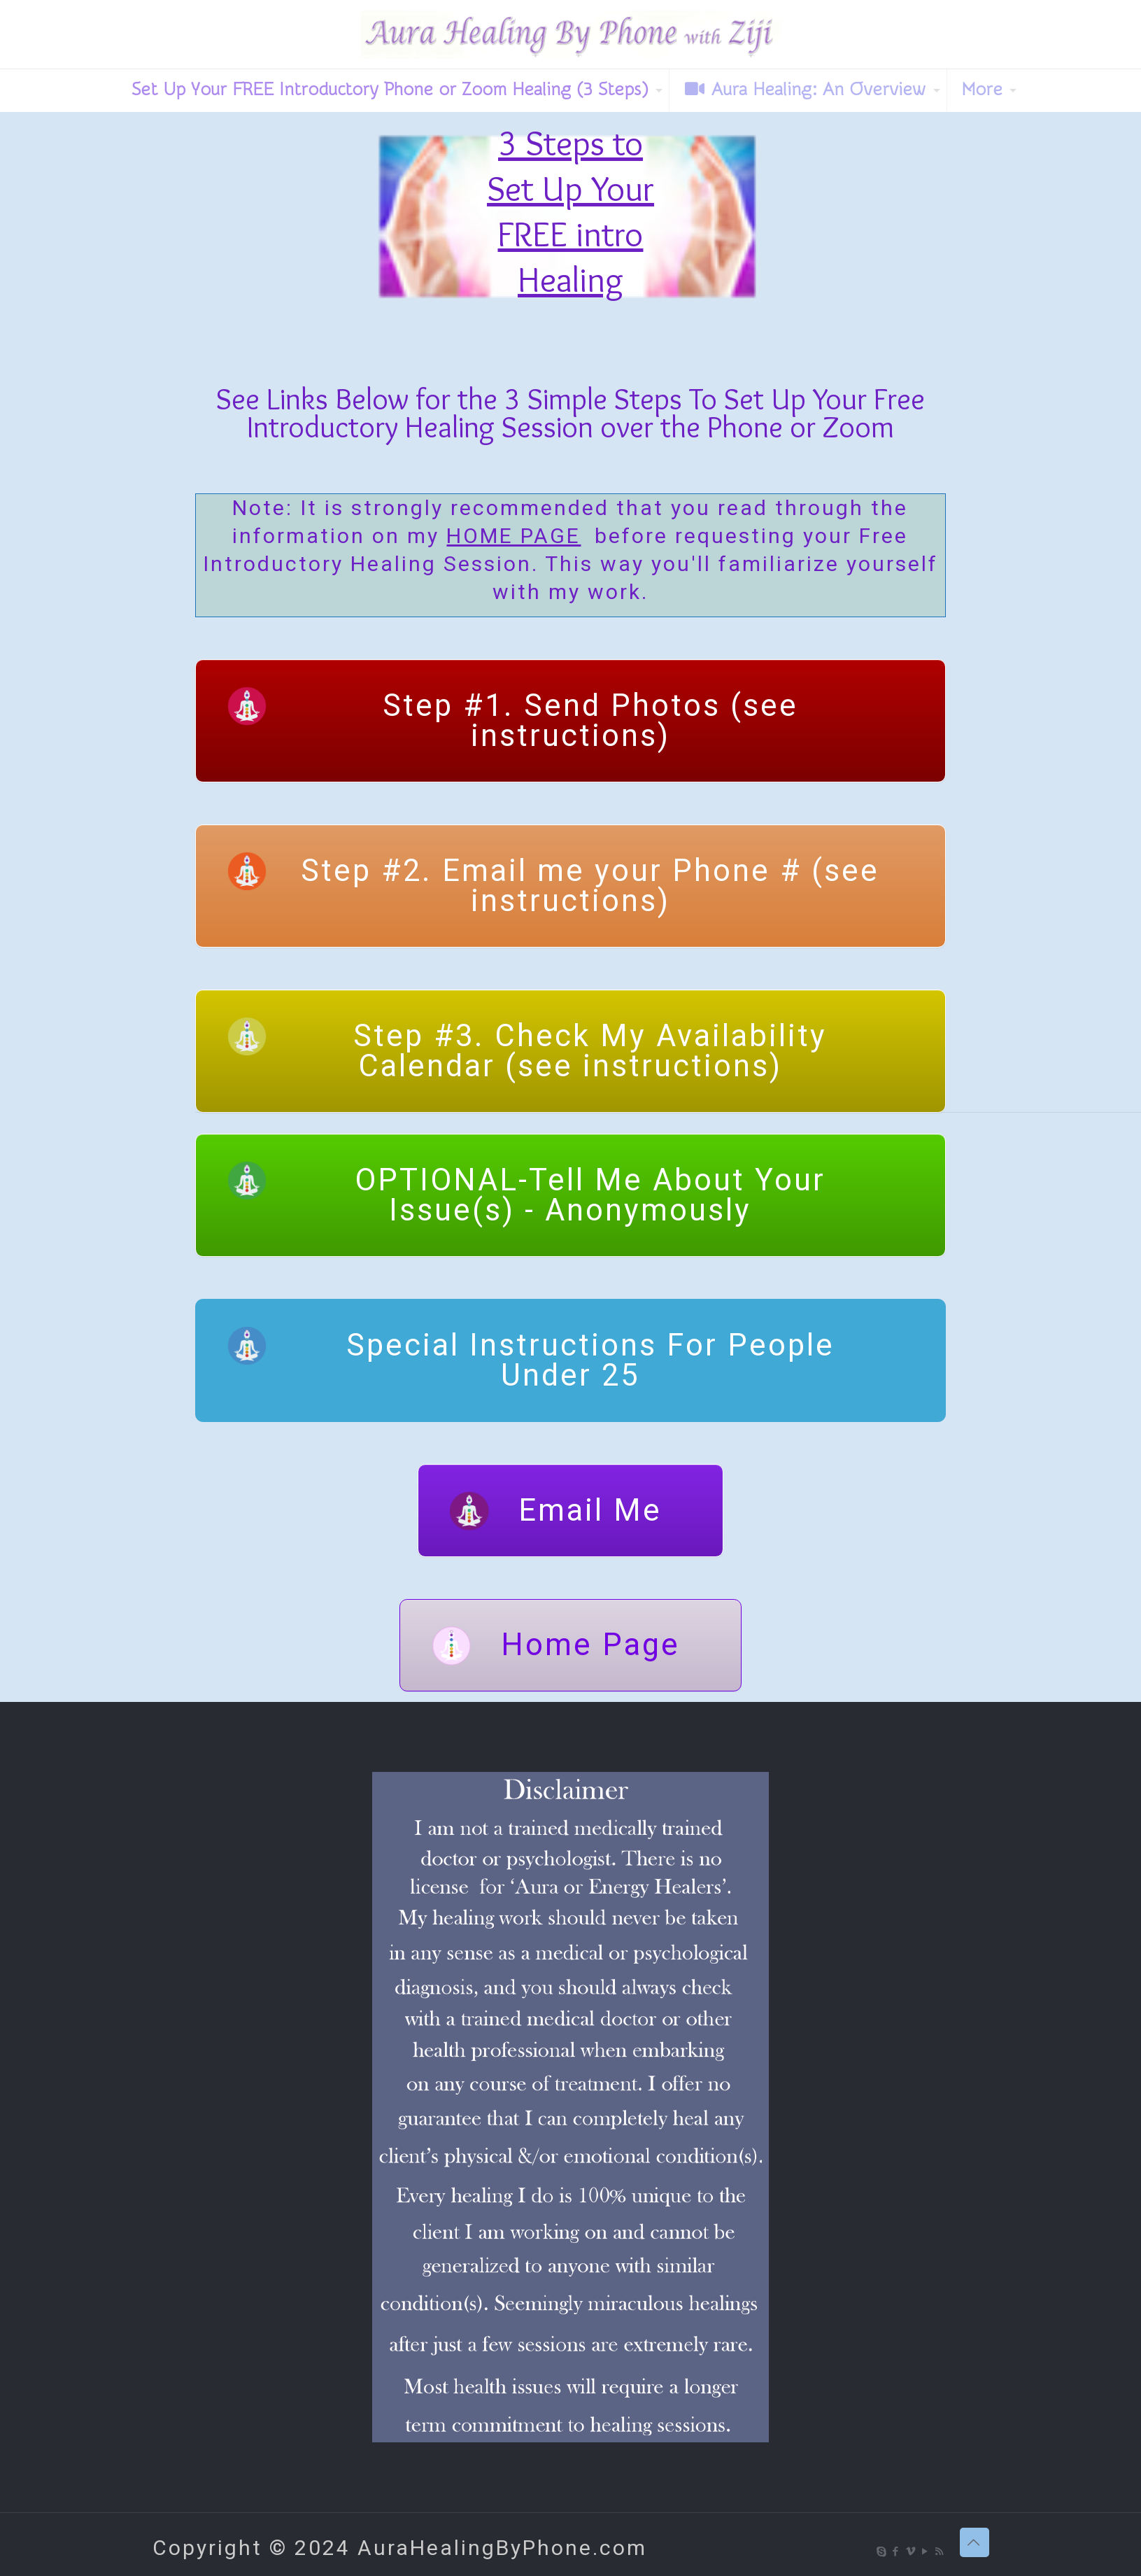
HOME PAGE (513, 535)
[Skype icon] (882, 2551)
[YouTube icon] (926, 2551)
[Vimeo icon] (911, 2551)
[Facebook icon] (896, 2551)
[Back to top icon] (974, 2542)
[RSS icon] (940, 2551)
